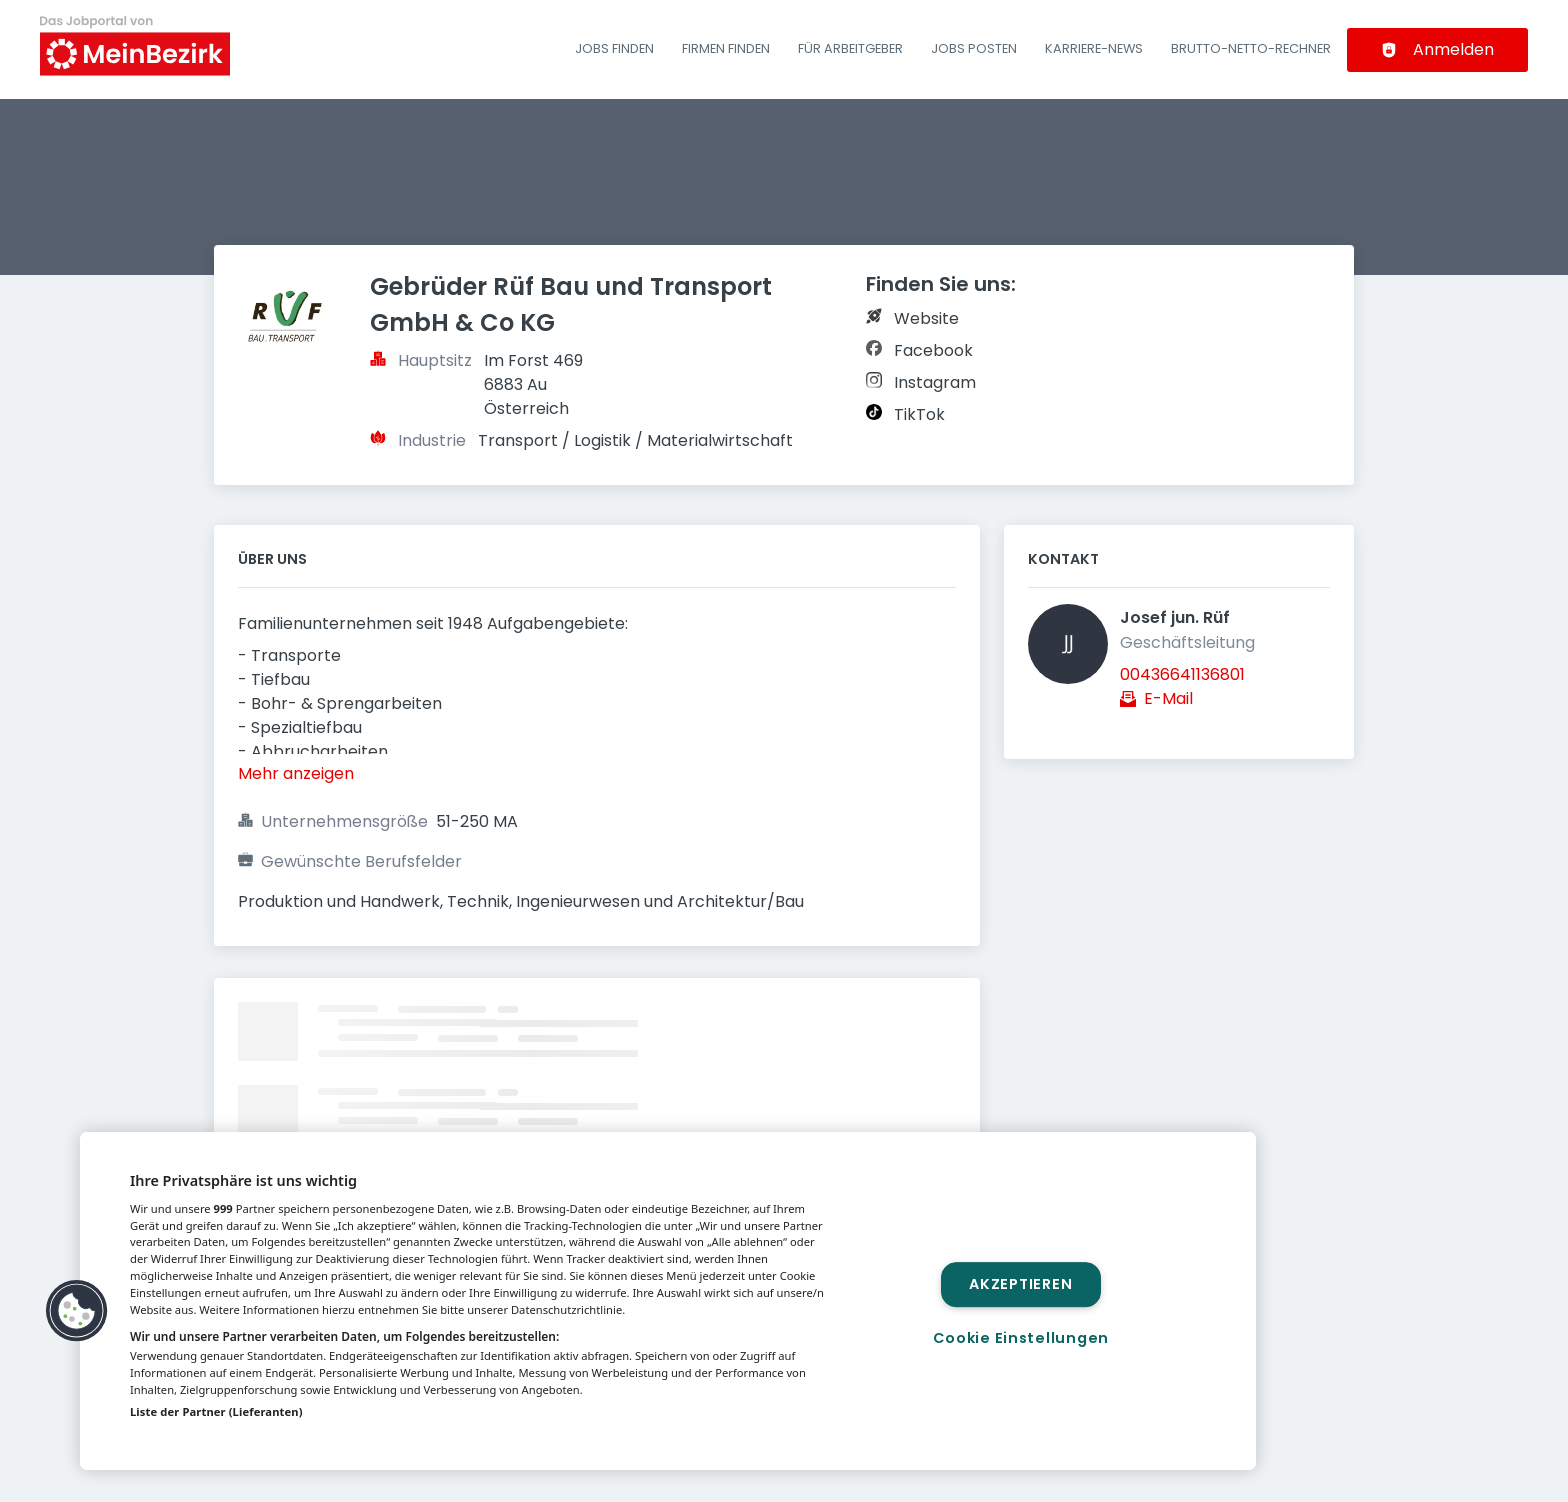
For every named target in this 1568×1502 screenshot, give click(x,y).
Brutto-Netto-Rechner (1251, 48)
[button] (77, 1311)
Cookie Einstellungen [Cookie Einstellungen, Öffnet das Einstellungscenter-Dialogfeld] (1021, 1338)
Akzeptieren (1020, 1284)
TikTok (919, 414)
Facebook (933, 350)
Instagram (935, 382)
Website (926, 318)
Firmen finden (726, 48)
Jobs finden (614, 48)
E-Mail (1168, 698)
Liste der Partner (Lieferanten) (216, 1411)
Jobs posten (974, 48)
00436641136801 (1182, 674)
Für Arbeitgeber (850, 48)
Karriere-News (1094, 48)
